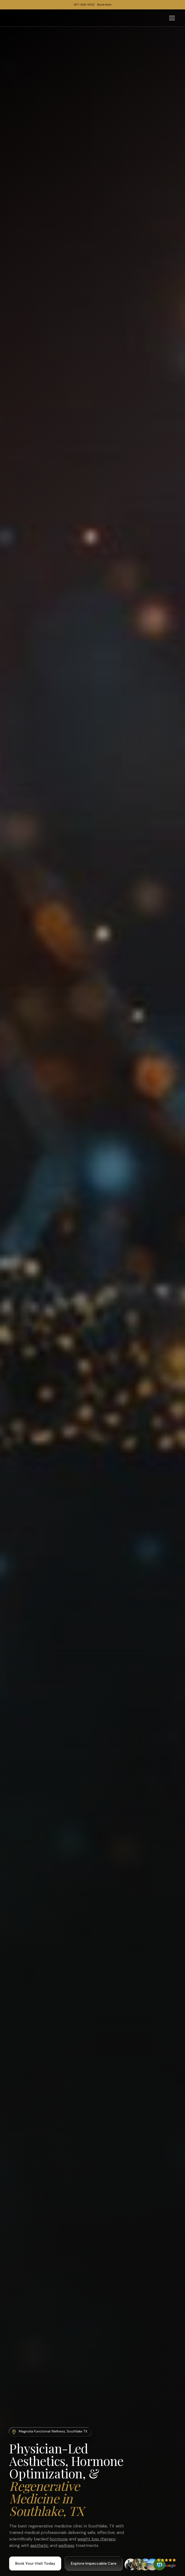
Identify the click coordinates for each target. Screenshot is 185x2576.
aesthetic (39, 2545)
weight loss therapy (96, 2539)
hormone (59, 2539)
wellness (66, 2545)
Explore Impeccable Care (93, 2563)
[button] (171, 18)
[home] (26, 18)
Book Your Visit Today (35, 2563)
